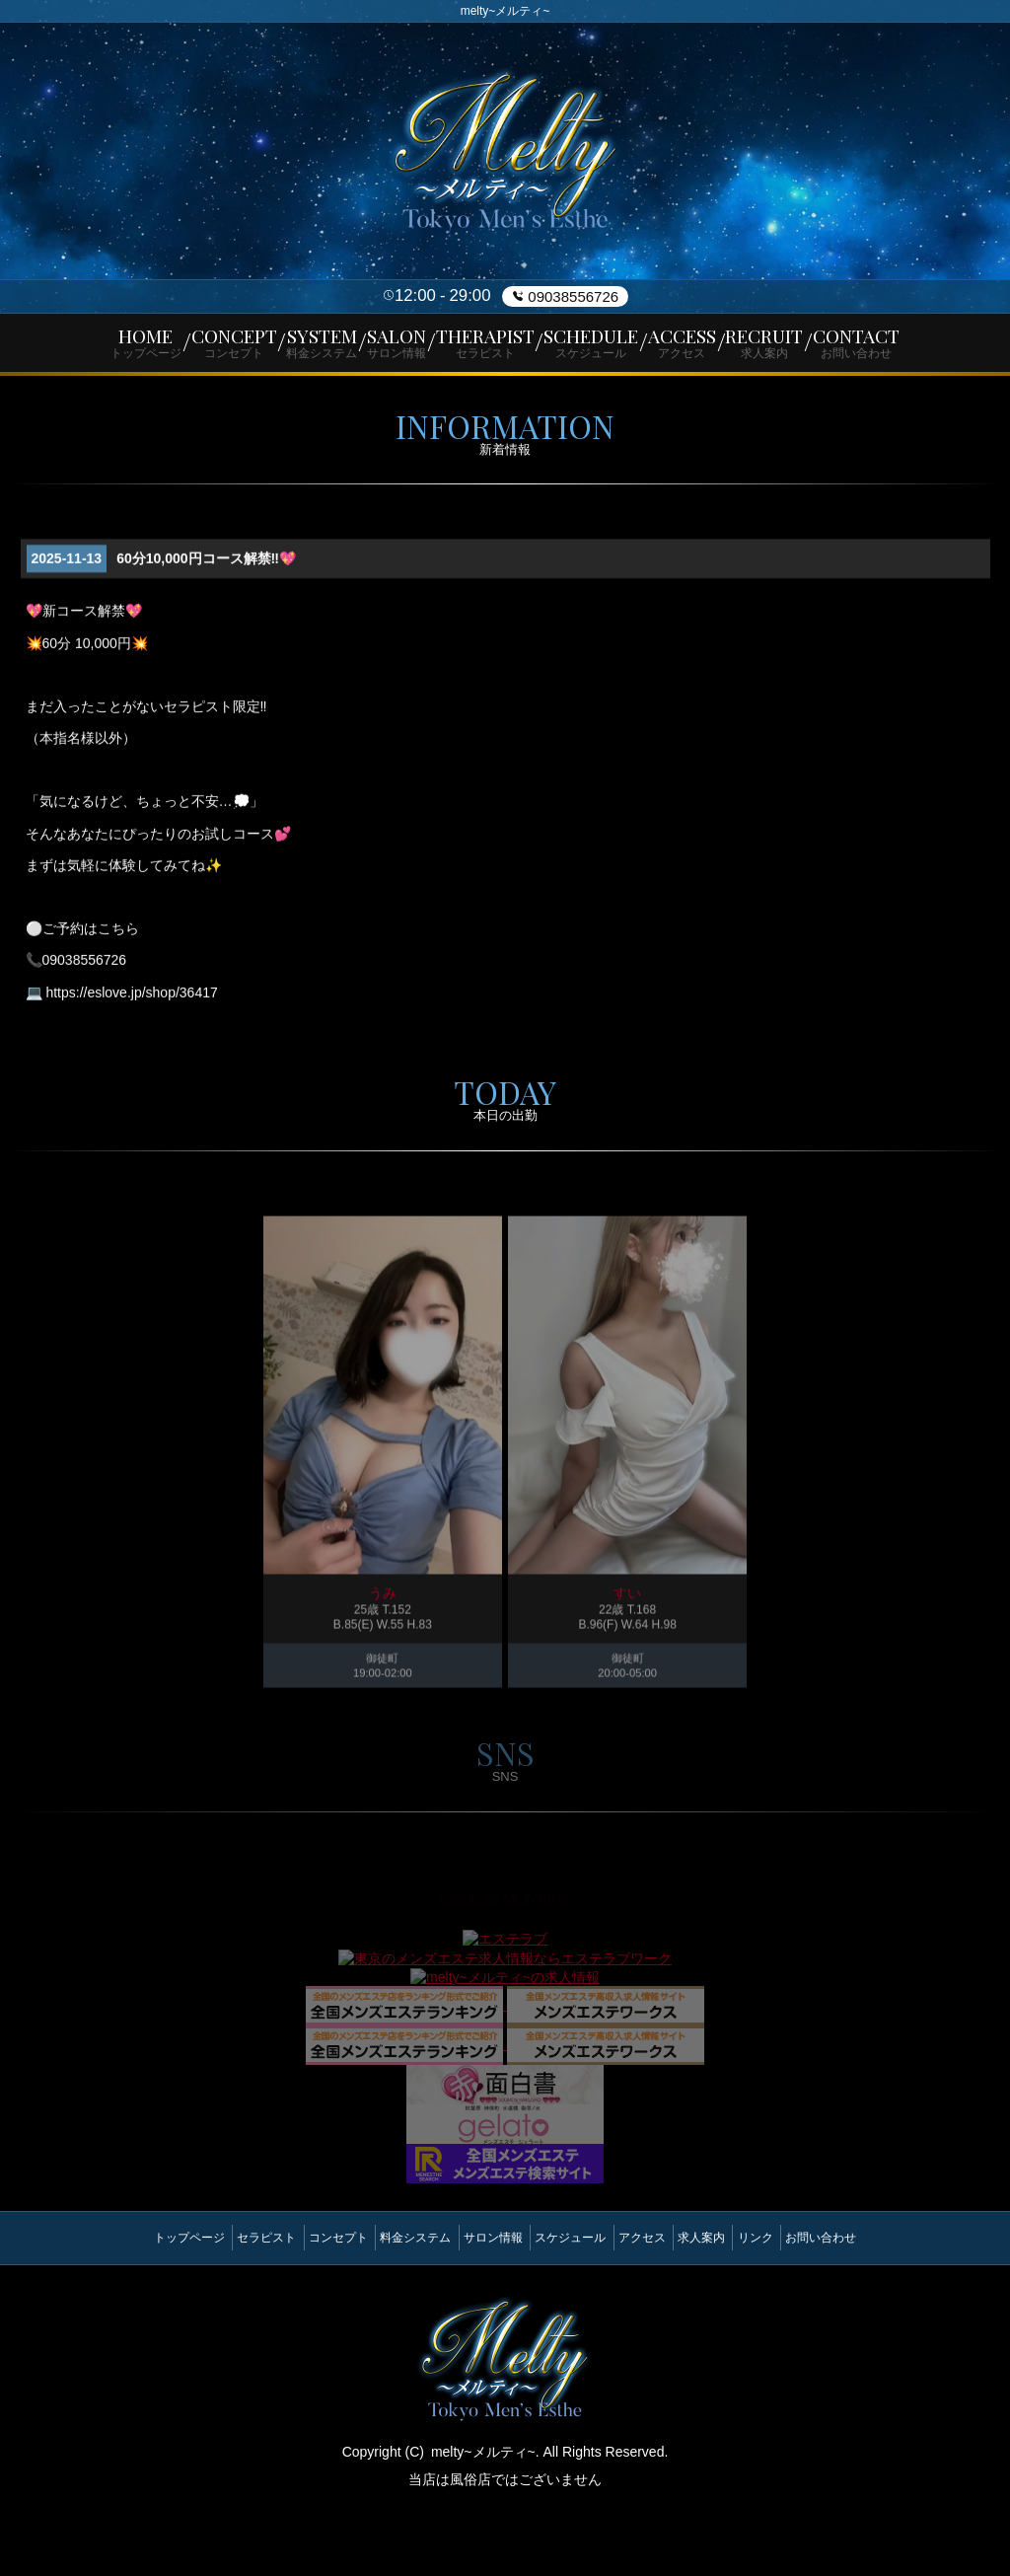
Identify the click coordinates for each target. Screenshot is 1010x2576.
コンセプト (301, 2304)
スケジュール (577, 2304)
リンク (807, 2304)
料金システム (393, 2304)
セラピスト (215, 2304)
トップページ (123, 2304)
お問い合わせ (886, 2304)
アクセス (663, 2304)
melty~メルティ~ (483, 2509)
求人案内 (737, 2304)
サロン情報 (485, 2304)
